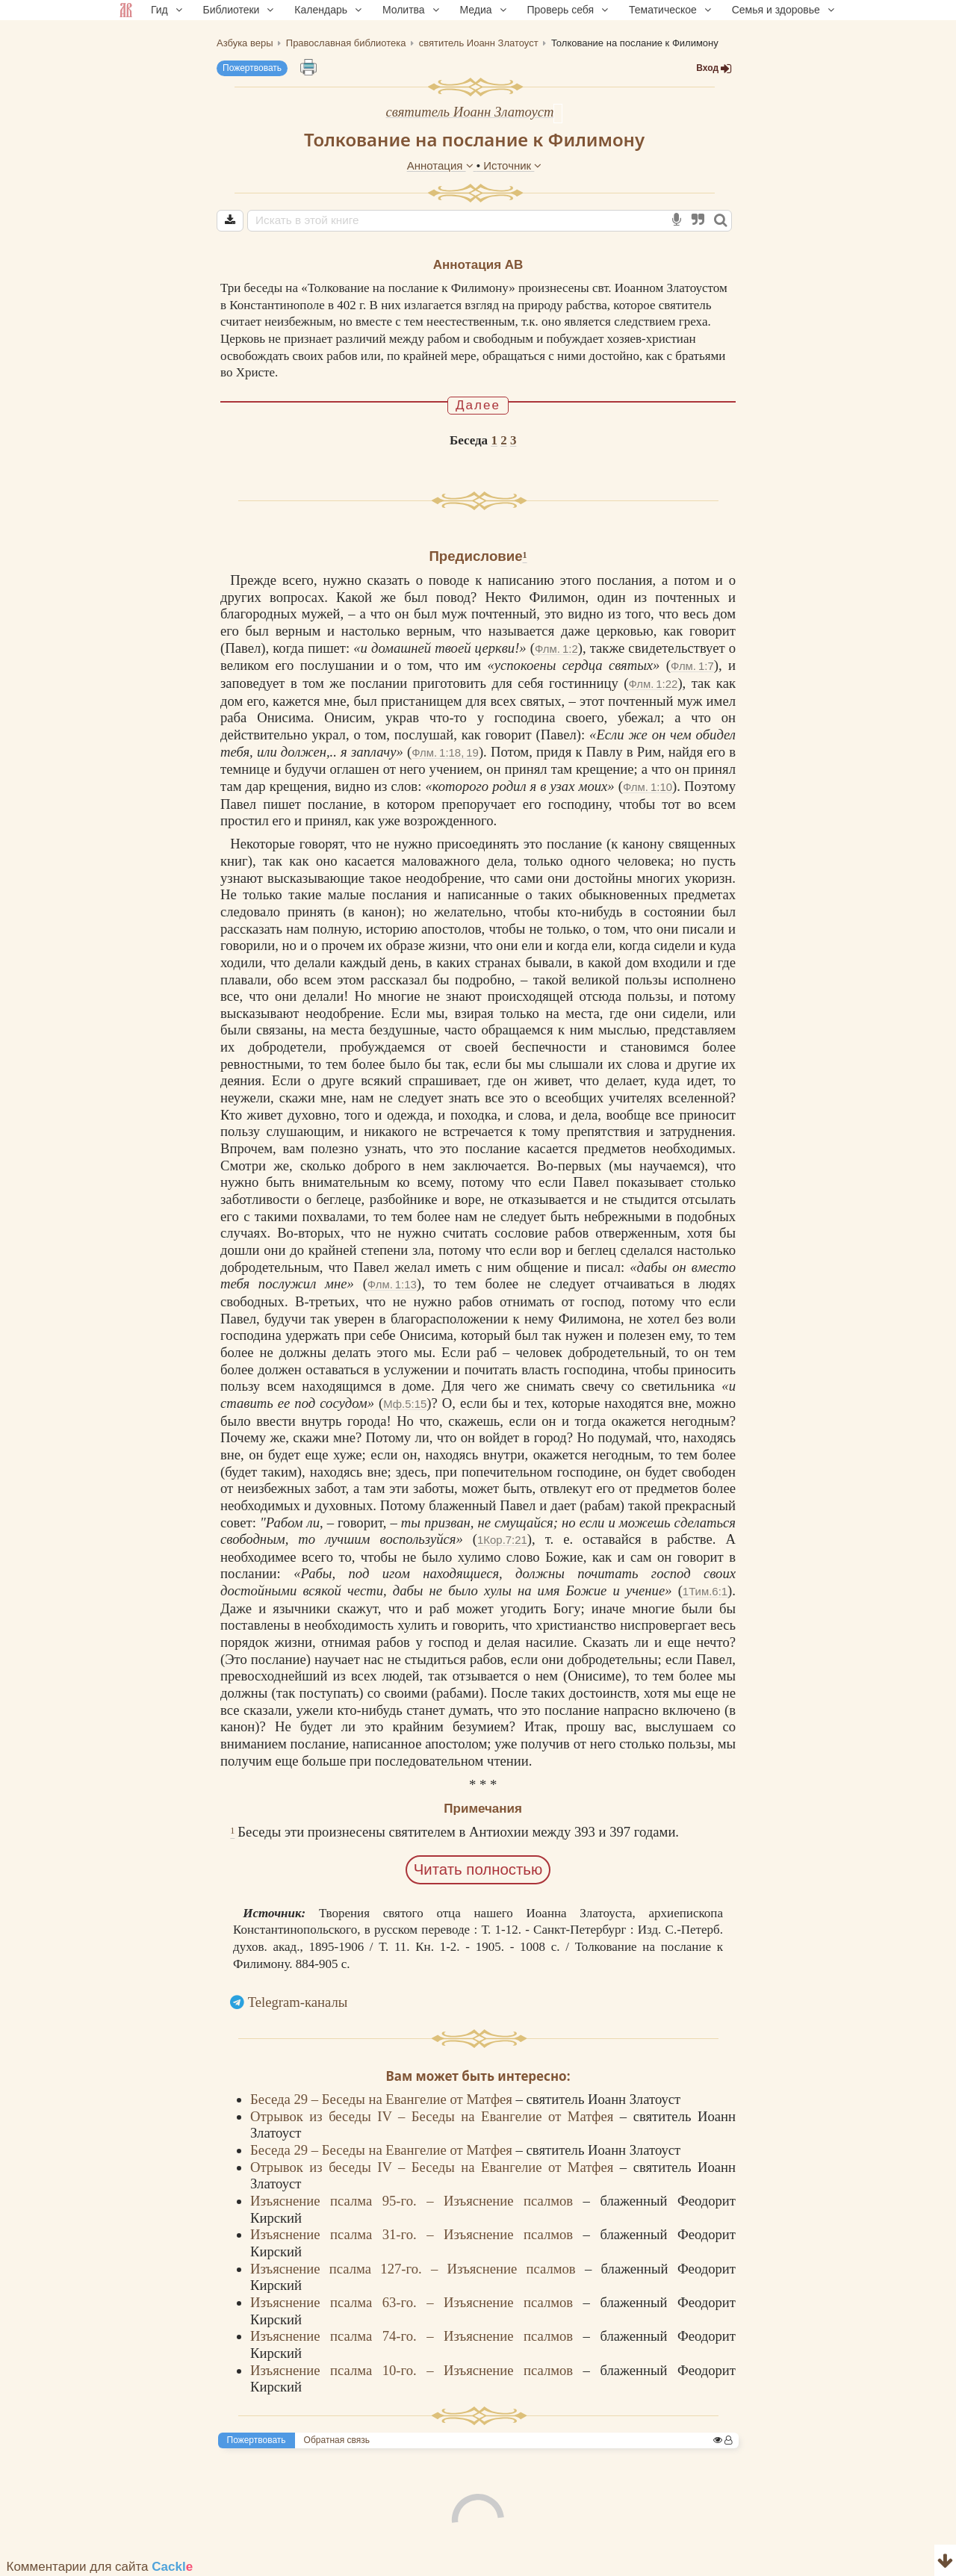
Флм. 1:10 (647, 786)
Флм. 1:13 (392, 1284)
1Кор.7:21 (502, 1539)
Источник (512, 165)
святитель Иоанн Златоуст (470, 112)
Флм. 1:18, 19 (445, 752)
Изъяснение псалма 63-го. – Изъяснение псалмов (416, 2302)
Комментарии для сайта (100, 2567)
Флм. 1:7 (692, 665)
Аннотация (442, 165)
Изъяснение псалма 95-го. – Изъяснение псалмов (416, 2201)
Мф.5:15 (404, 1403)
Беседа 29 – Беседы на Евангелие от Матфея (383, 2099)
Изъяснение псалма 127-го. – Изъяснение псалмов (417, 2268)
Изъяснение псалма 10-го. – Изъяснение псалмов (416, 2370)
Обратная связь (337, 2440)
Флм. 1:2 (556, 648)
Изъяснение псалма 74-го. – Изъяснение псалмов (416, 2336)
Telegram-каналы (298, 2002)
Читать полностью (478, 1869)
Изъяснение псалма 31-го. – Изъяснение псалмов (416, 2234)
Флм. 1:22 (652, 683)
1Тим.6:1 (705, 1591)
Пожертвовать (252, 68)
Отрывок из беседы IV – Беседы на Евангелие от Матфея (435, 2116)
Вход (714, 68)
